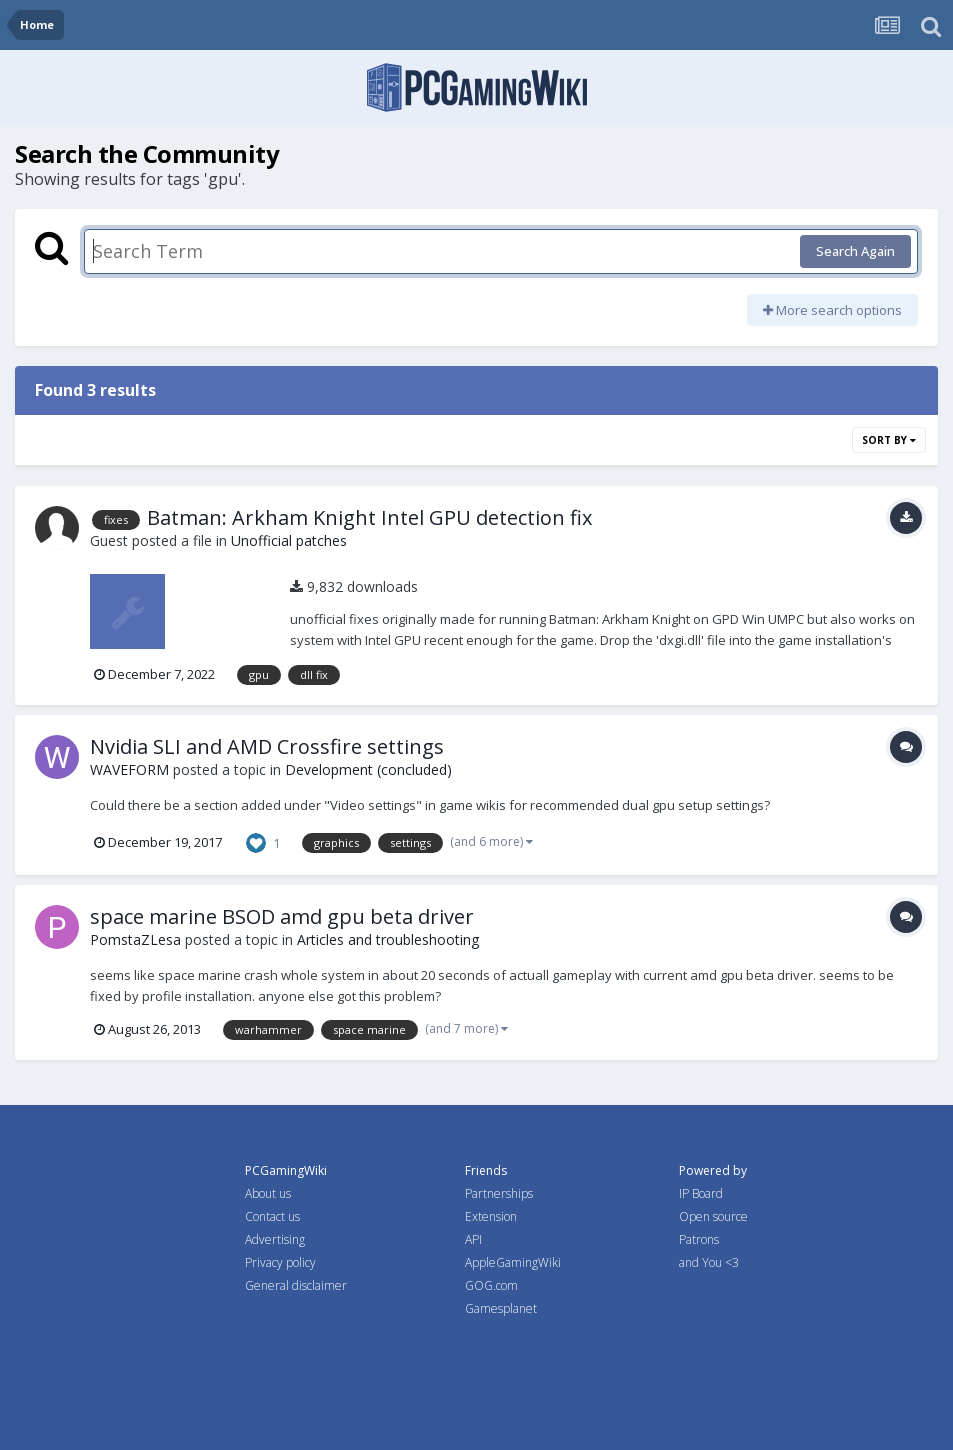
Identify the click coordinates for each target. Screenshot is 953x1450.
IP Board (701, 1193)
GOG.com (491, 1285)
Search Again (855, 251)
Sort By (889, 440)
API (473, 1239)
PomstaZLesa (135, 939)
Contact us (272, 1216)
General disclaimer (296, 1285)
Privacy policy (280, 1262)
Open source (713, 1216)
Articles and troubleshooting (388, 939)
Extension (491, 1216)
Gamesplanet (501, 1308)
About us (268, 1193)
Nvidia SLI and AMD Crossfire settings (267, 746)
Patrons (699, 1239)
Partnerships (499, 1193)
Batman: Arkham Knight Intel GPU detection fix (369, 517)
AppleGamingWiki (513, 1262)
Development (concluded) (368, 769)
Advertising (275, 1239)
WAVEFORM (129, 769)
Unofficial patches (289, 540)
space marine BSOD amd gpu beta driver (282, 916)
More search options (832, 310)
